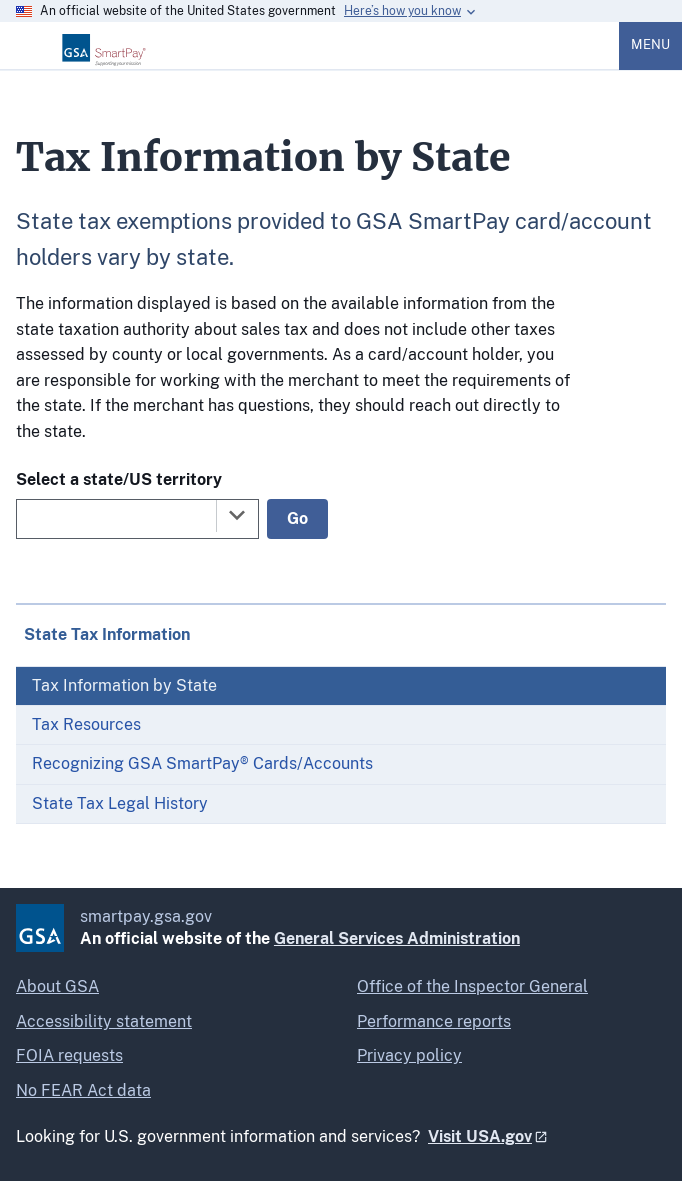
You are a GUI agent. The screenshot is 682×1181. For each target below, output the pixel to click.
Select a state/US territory (119, 479)
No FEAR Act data (83, 1090)
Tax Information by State (124, 685)
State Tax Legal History (120, 803)
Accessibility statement (104, 1021)
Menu (650, 44)
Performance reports (434, 1021)
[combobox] (137, 519)
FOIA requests (69, 1055)
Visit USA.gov (480, 1136)
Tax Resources (86, 724)
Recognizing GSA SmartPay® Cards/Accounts (202, 763)
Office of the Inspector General (472, 986)
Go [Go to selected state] (297, 518)
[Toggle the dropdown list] (237, 515)
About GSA (57, 986)
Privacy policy (409, 1055)
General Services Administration (397, 938)
